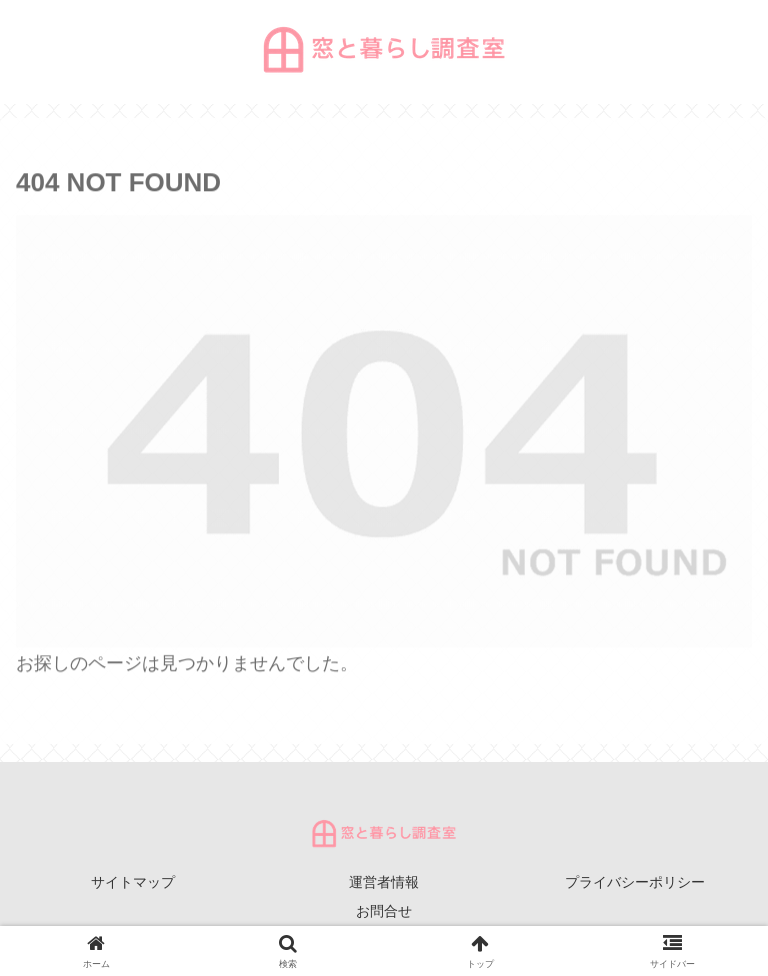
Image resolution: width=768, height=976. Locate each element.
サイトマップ (133, 882)
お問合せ (384, 911)
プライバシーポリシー (635, 882)
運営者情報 (384, 882)
